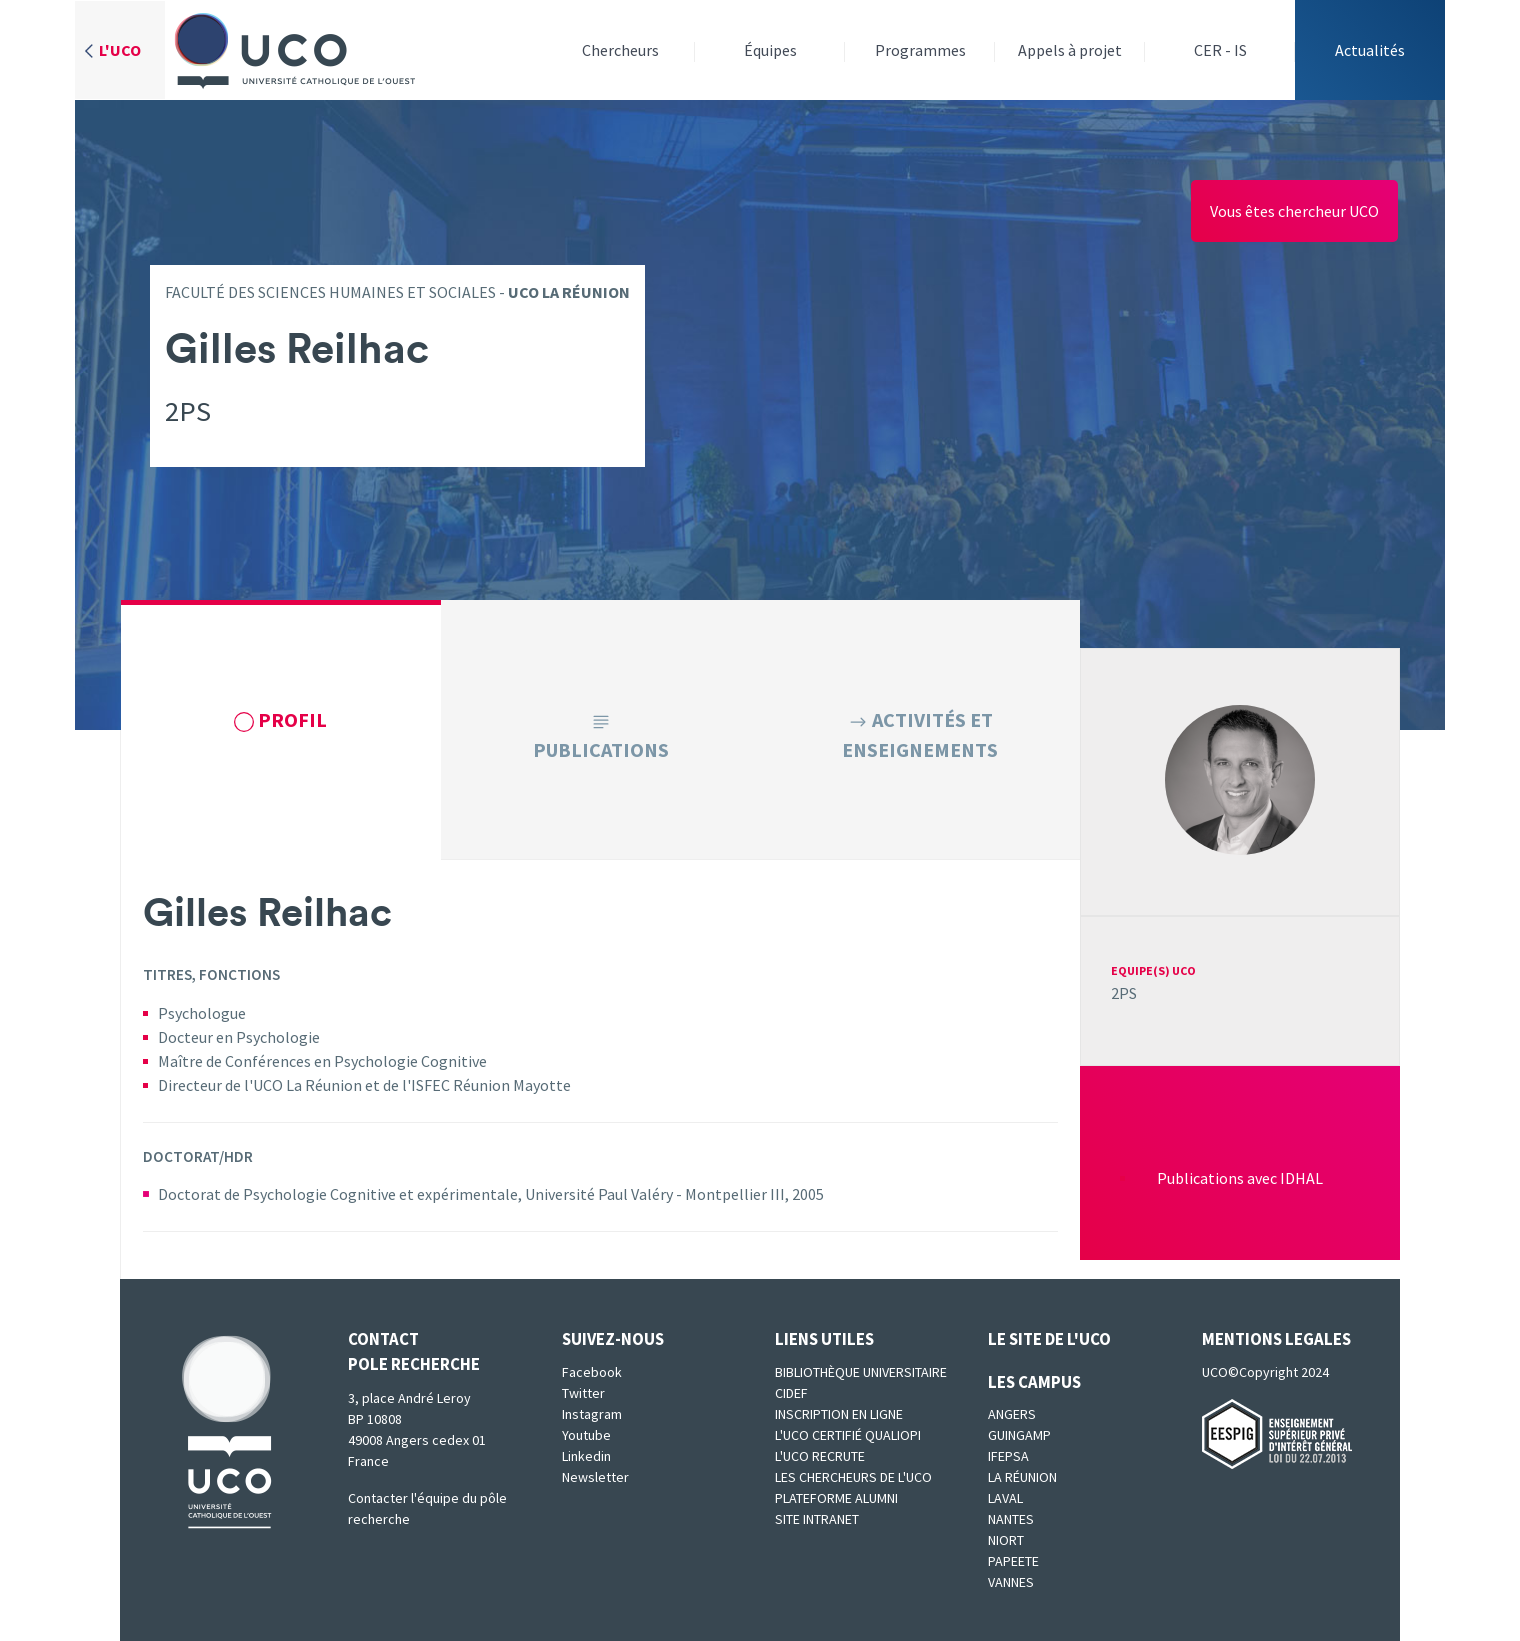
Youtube (586, 1435)
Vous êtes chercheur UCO (1294, 211)
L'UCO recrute (820, 1456)
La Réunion (1022, 1477)
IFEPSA (1008, 1456)
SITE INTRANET (817, 1519)
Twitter (583, 1393)
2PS (1124, 993)
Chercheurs (620, 50)
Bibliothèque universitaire (861, 1372)
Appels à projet (1070, 50)
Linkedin (586, 1456)
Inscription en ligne (839, 1414)
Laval (1005, 1498)
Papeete (1013, 1561)
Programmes (920, 50)
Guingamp (1019, 1435)
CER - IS (1220, 50)
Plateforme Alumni (836, 1498)
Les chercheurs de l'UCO (853, 1477)
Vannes (1011, 1582)
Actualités (1370, 50)
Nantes (1011, 1519)
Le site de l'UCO (1049, 1339)
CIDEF (791, 1393)
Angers (1012, 1414)
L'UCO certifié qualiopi (848, 1435)
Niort (1006, 1540)
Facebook (592, 1372)
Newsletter (595, 1477)
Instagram (592, 1414)
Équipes (770, 50)
